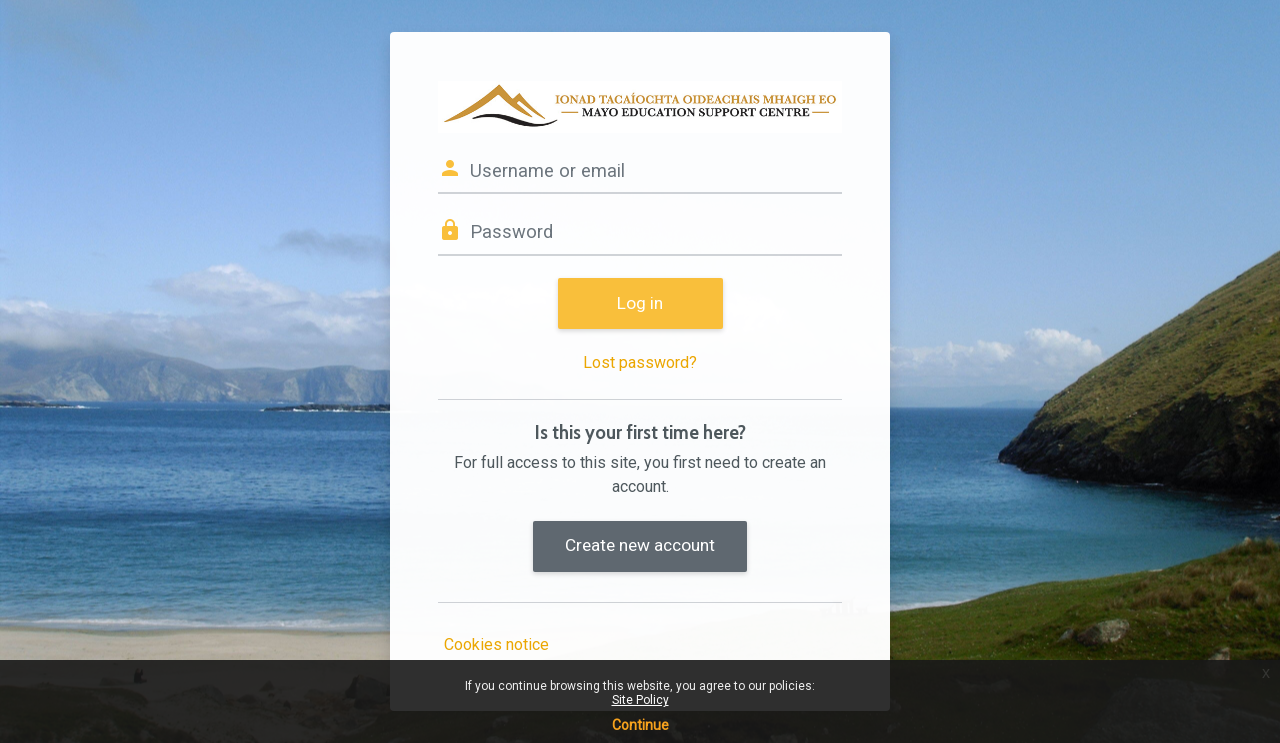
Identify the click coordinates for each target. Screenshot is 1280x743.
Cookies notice (496, 644)
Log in (640, 303)
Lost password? (640, 362)
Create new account (640, 545)
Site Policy (640, 700)
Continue (640, 725)
